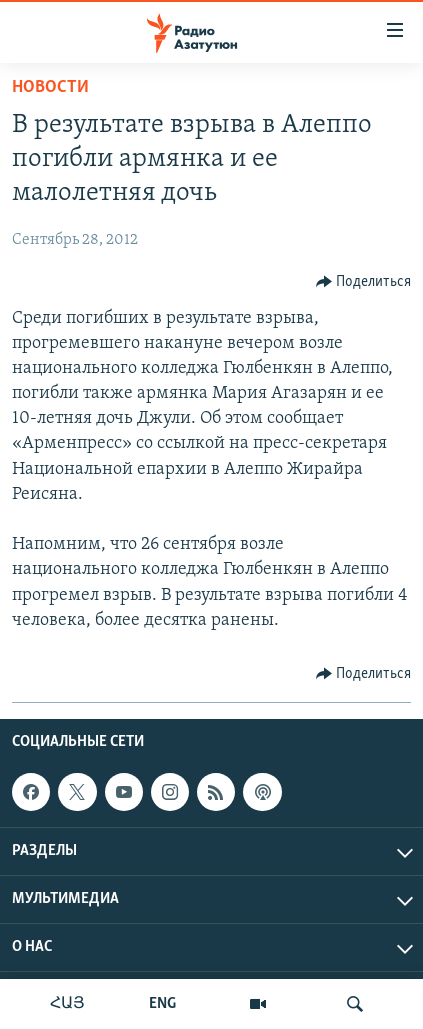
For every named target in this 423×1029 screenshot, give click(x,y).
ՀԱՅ (67, 1004)
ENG (162, 1004)
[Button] (364, 282)
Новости (50, 87)
